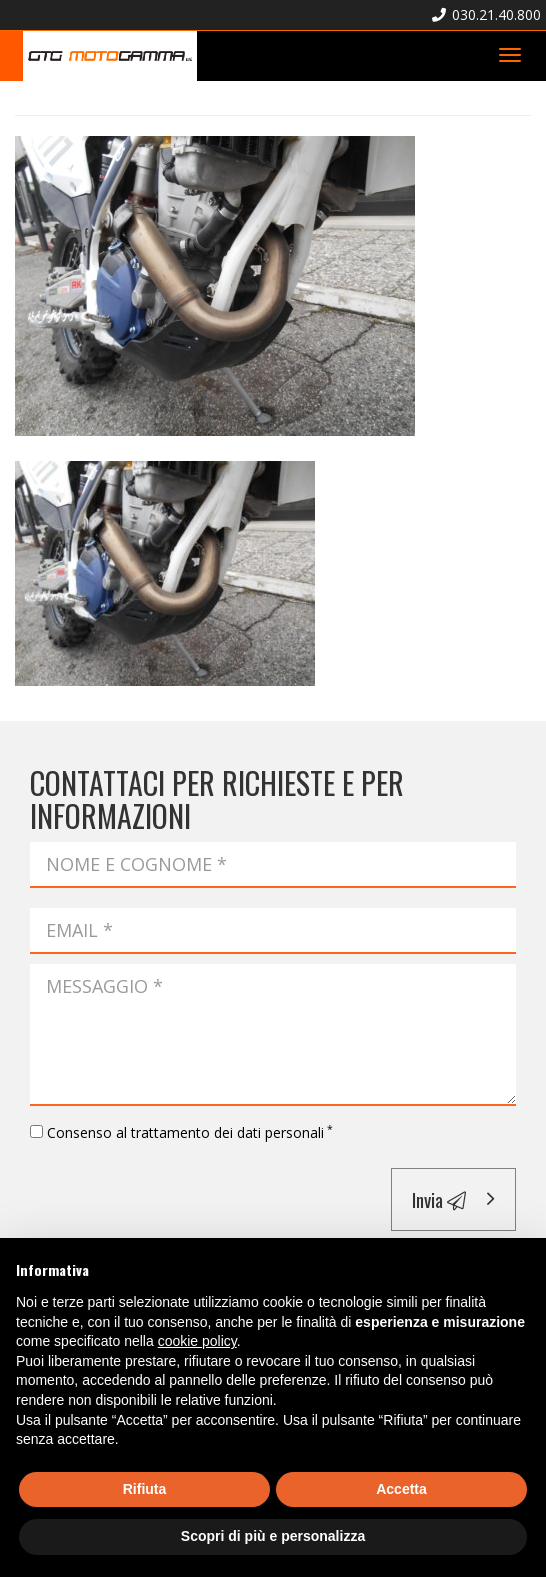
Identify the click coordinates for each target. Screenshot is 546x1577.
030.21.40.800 (486, 14)
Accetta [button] (401, 1489)
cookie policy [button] (197, 1341)
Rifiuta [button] (145, 1489)
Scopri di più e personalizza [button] (273, 1536)
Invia (439, 1199)
